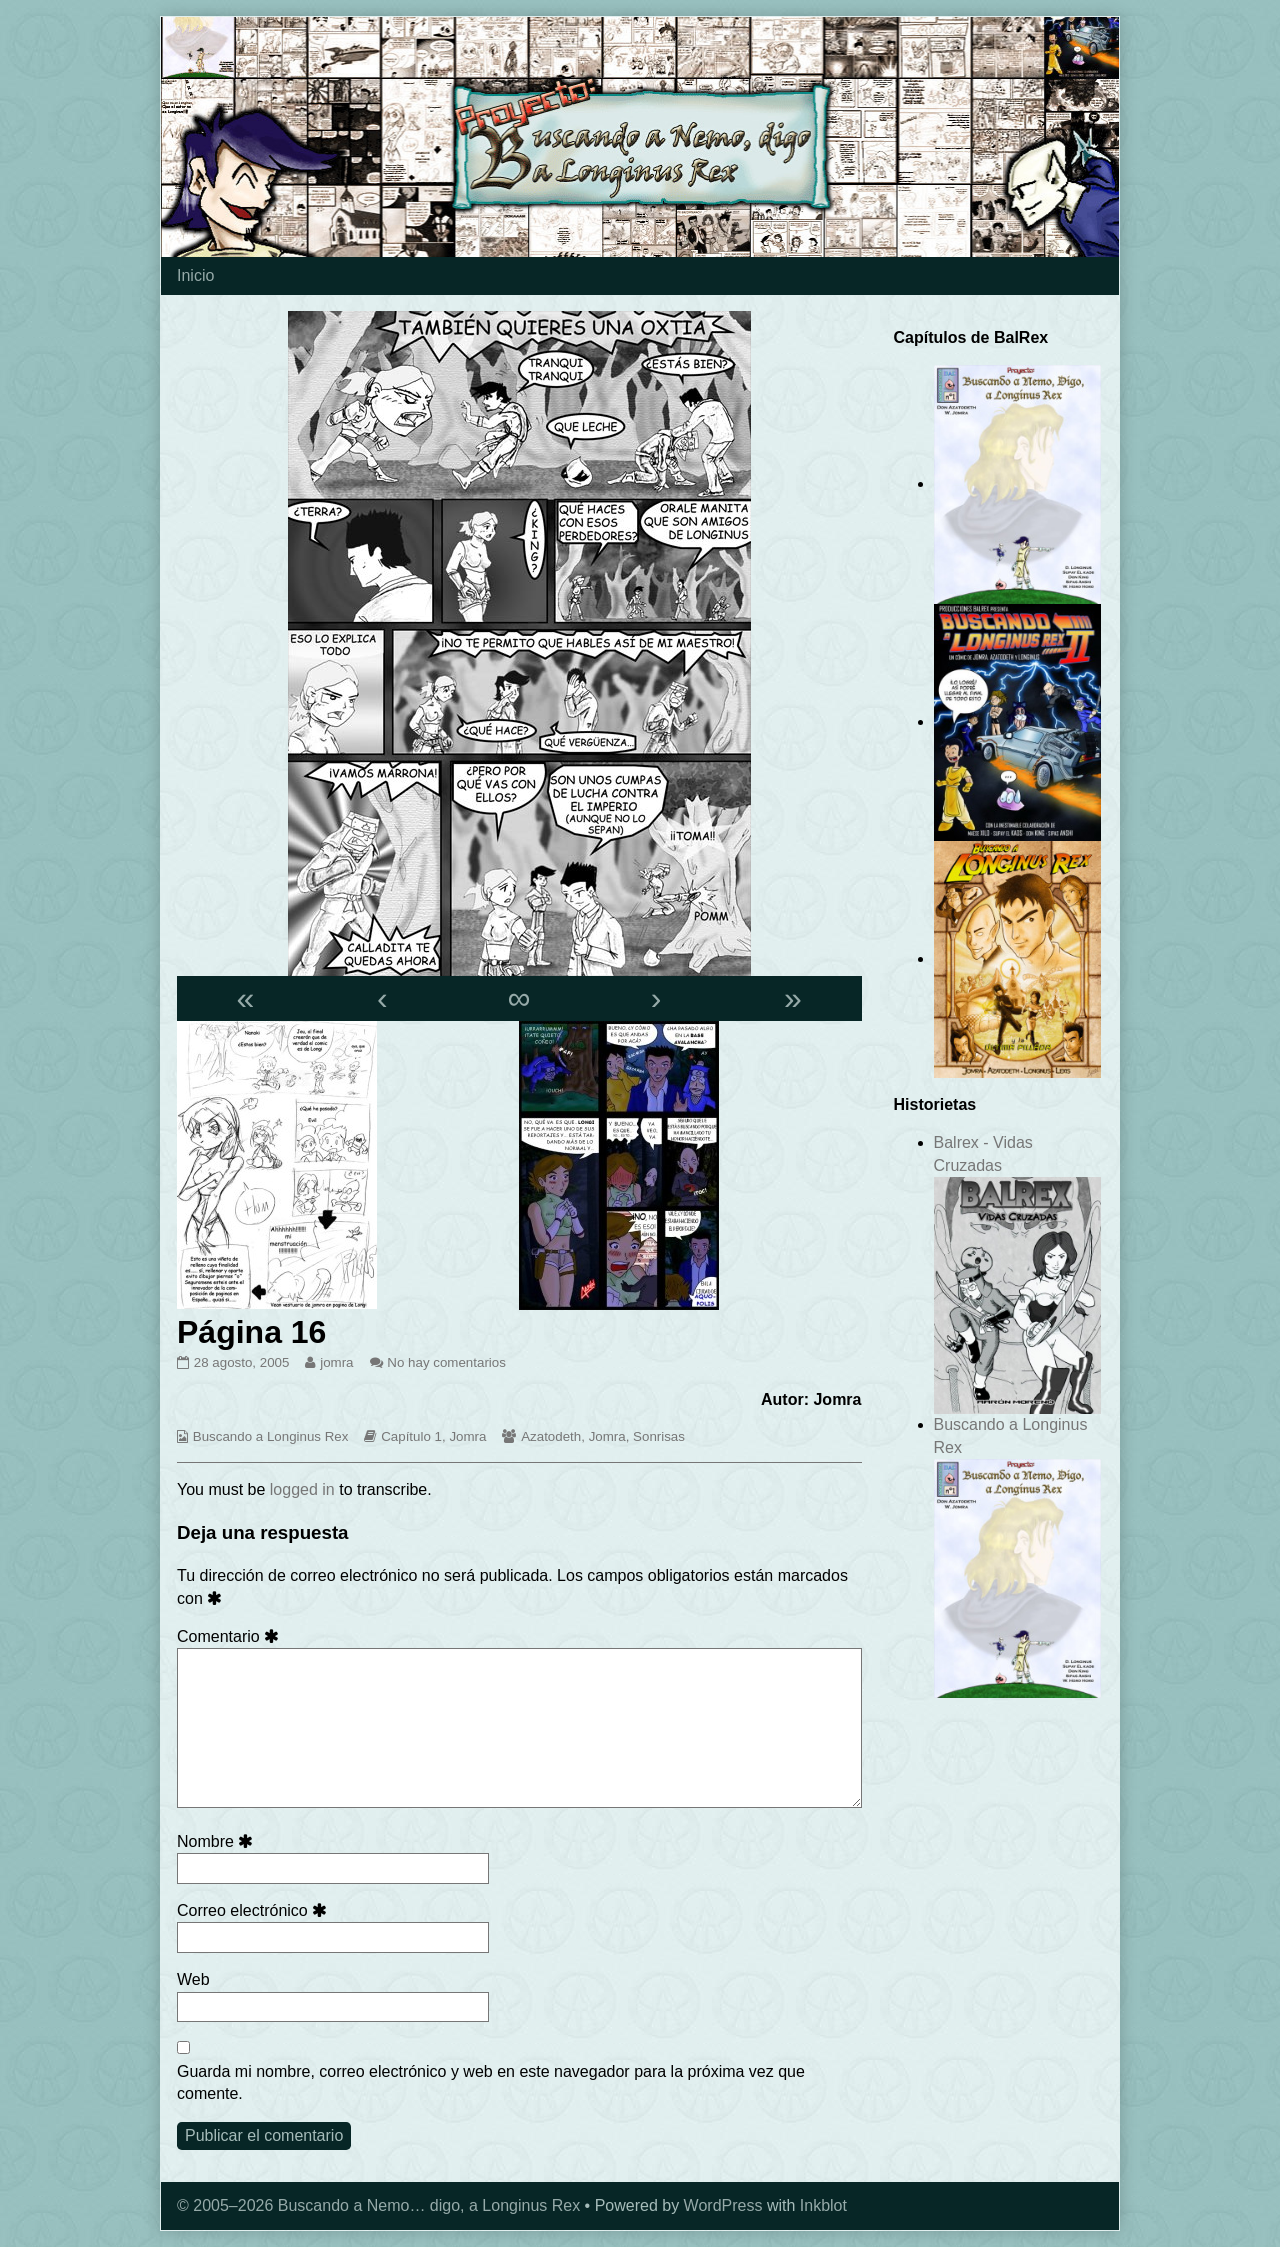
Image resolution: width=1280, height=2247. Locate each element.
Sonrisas (659, 1436)
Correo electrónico (255, 1910)
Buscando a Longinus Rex (271, 1436)
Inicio (195, 275)
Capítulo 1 (411, 1436)
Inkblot (823, 2205)
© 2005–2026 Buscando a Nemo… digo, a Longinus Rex (378, 2205)
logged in (302, 1489)
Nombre (218, 1841)
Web (193, 1979)
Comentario (231, 1636)
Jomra (467, 1436)
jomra (336, 1362)
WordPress (723, 2205)
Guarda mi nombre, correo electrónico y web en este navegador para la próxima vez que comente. (491, 2082)
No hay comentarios (446, 1362)
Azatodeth (551, 1436)
